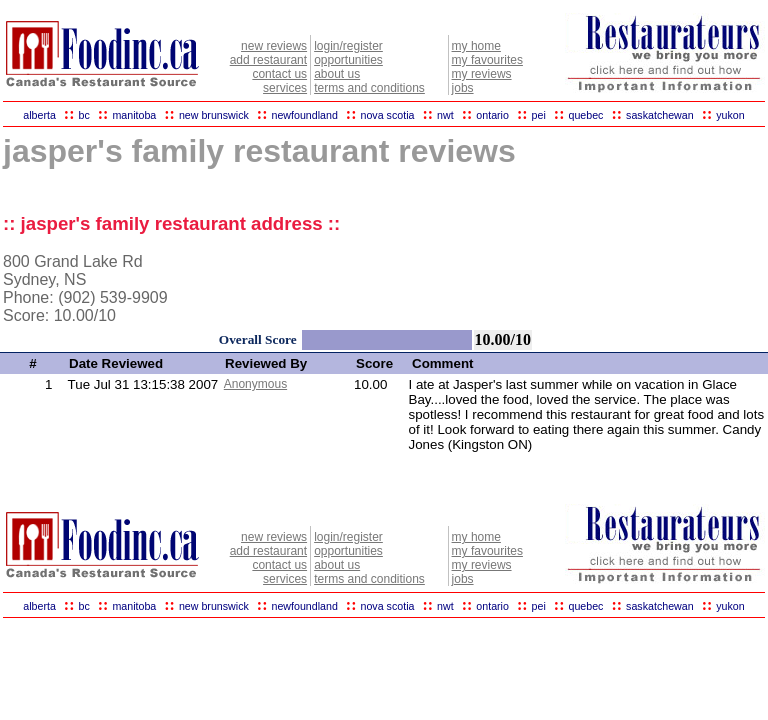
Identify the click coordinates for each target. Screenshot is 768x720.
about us (337, 74)
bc (84, 115)
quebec (585, 115)
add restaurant (268, 60)
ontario (492, 115)
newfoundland (304, 115)
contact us (279, 74)
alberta (39, 115)
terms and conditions (369, 88)
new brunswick (214, 115)
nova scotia (388, 115)
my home (476, 46)
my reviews (482, 74)
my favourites (487, 60)
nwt (445, 115)
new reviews (274, 46)
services (285, 88)
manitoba (134, 115)
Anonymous (255, 384)
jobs (463, 88)
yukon (730, 115)
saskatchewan (660, 115)
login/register (348, 46)
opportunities (348, 60)
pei (539, 115)
